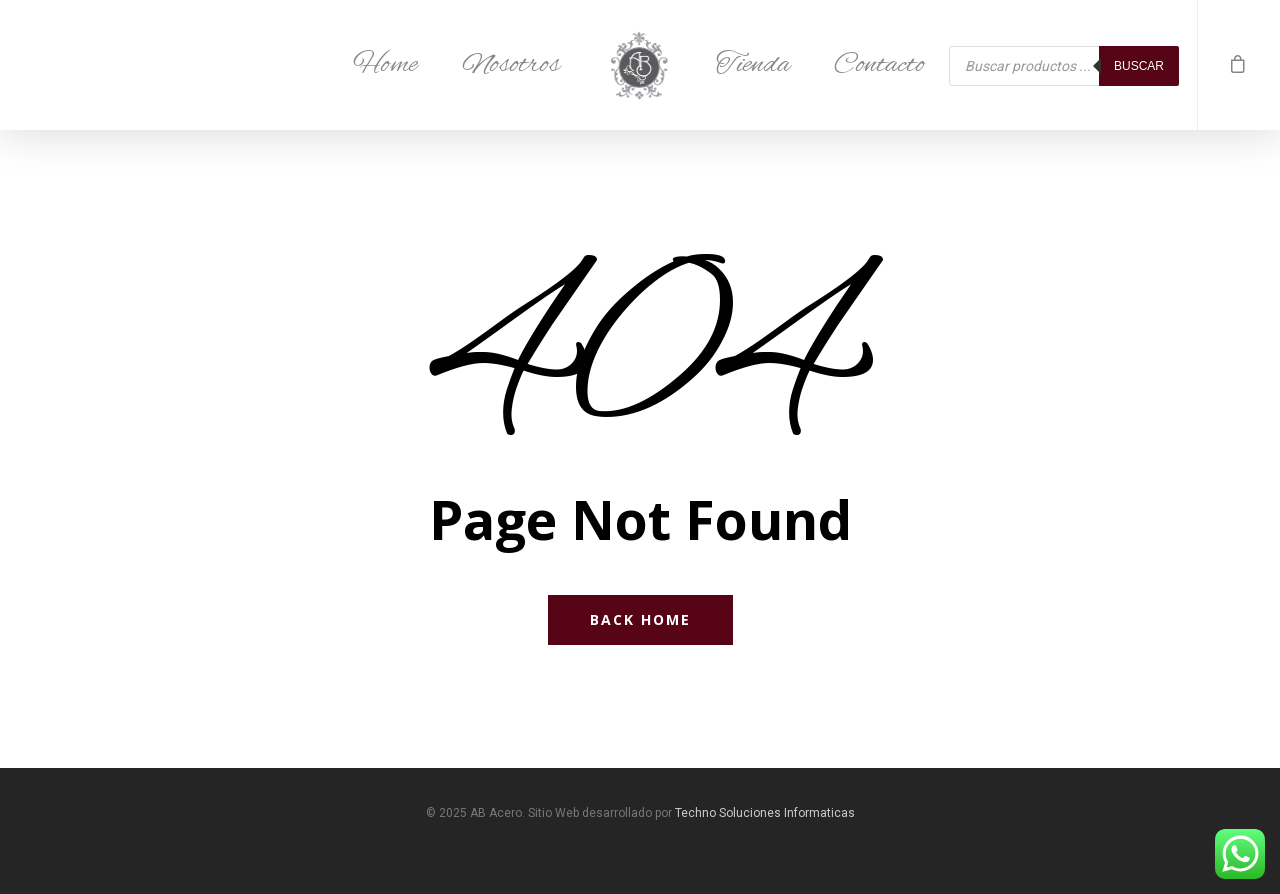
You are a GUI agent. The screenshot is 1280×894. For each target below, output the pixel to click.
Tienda (753, 65)
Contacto (879, 65)
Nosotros (511, 65)
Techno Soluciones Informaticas (765, 813)
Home (385, 65)
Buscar (1139, 66)
